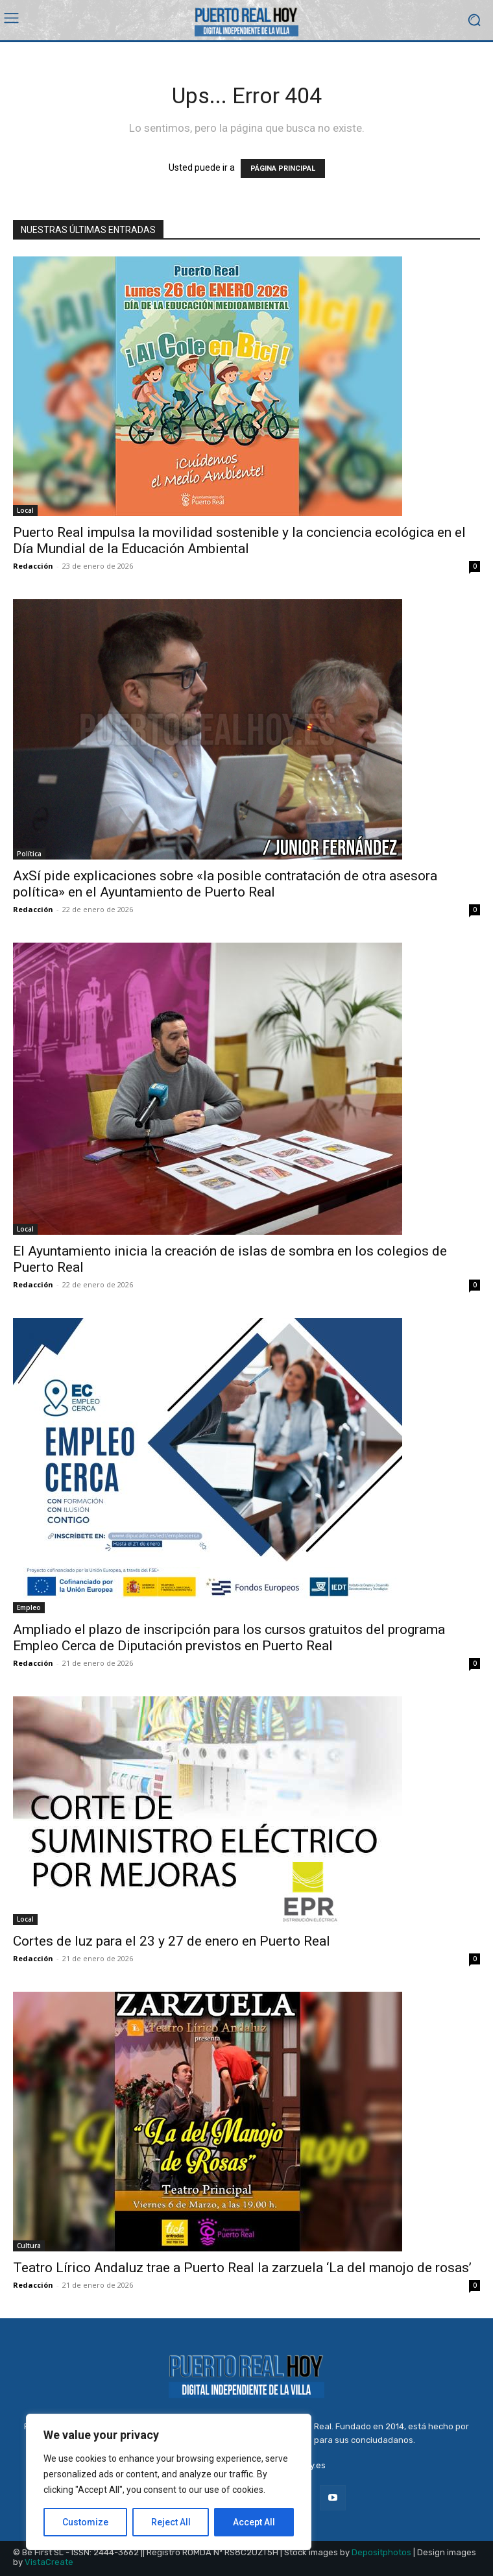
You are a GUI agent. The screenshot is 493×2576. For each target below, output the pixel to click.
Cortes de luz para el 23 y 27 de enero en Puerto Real (171, 1941)
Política (29, 853)
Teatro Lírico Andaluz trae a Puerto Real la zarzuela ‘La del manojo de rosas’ (242, 2267)
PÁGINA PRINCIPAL (282, 168)
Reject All (171, 2522)
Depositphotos (381, 2552)
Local (25, 510)
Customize (85, 2522)
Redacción (33, 566)
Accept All (254, 2522)
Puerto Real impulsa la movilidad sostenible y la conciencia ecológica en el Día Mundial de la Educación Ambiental (239, 540)
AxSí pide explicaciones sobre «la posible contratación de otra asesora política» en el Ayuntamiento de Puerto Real (225, 884)
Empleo (29, 1607)
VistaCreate (49, 2562)
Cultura (29, 2245)
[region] (168, 2482)
